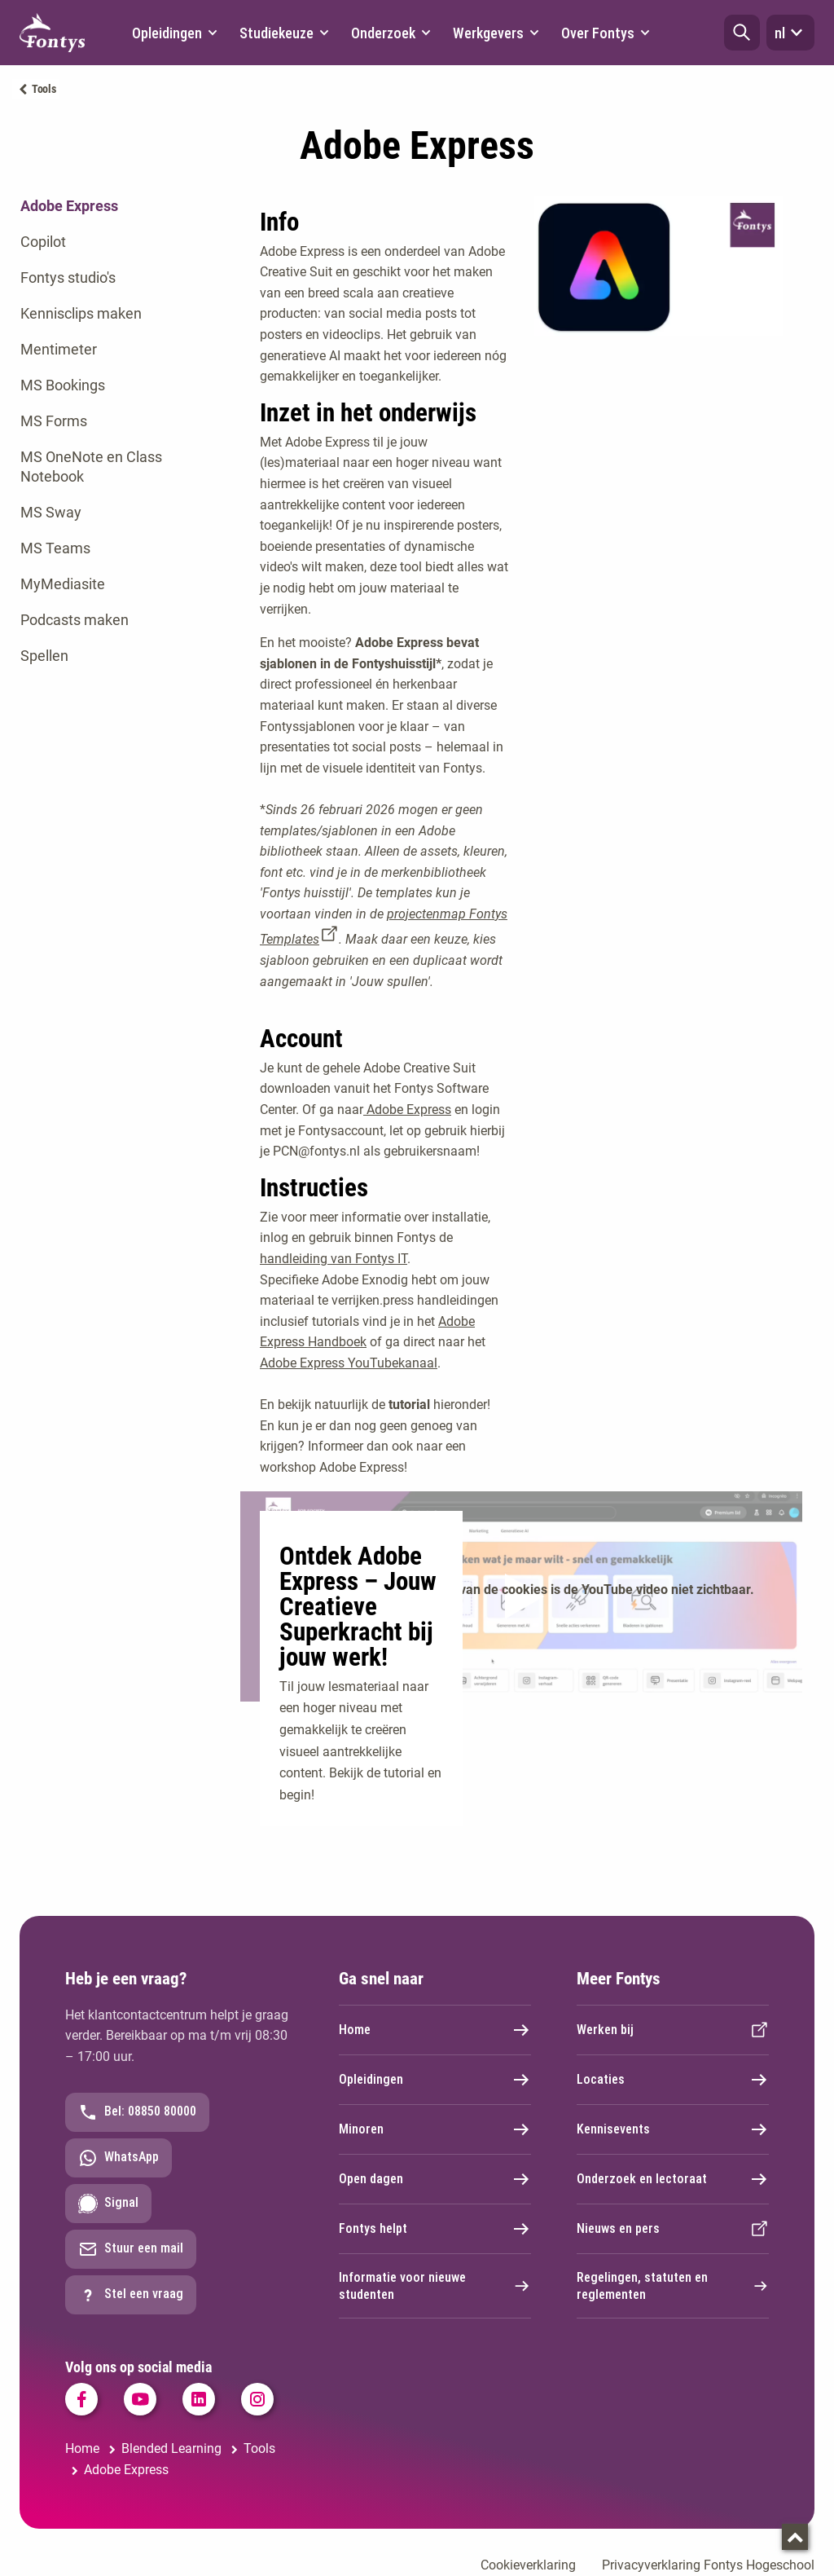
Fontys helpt (435, 2229)
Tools (44, 88)
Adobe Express (69, 205)
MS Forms (53, 420)
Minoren (435, 2129)
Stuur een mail (130, 2249)
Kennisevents (673, 2129)
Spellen (44, 655)
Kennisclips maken (81, 313)
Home (435, 2030)
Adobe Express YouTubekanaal (348, 1363)
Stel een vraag (130, 2295)
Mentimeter (58, 349)
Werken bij (673, 2030)
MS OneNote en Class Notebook (91, 466)
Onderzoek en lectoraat (673, 2179)
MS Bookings (62, 385)
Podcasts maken (74, 619)
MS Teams (55, 548)
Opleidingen (435, 2079)
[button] (742, 33)
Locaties (673, 2079)
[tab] (104, 206)
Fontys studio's (68, 277)
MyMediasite (62, 583)
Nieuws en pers (673, 2229)
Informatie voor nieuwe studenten (435, 2286)
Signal (108, 2203)
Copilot (43, 241)
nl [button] (790, 32)
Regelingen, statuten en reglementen (673, 2286)
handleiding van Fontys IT (333, 1258)
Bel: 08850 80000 (137, 2112)
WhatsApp (118, 2158)
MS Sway (50, 512)
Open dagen (435, 2179)
